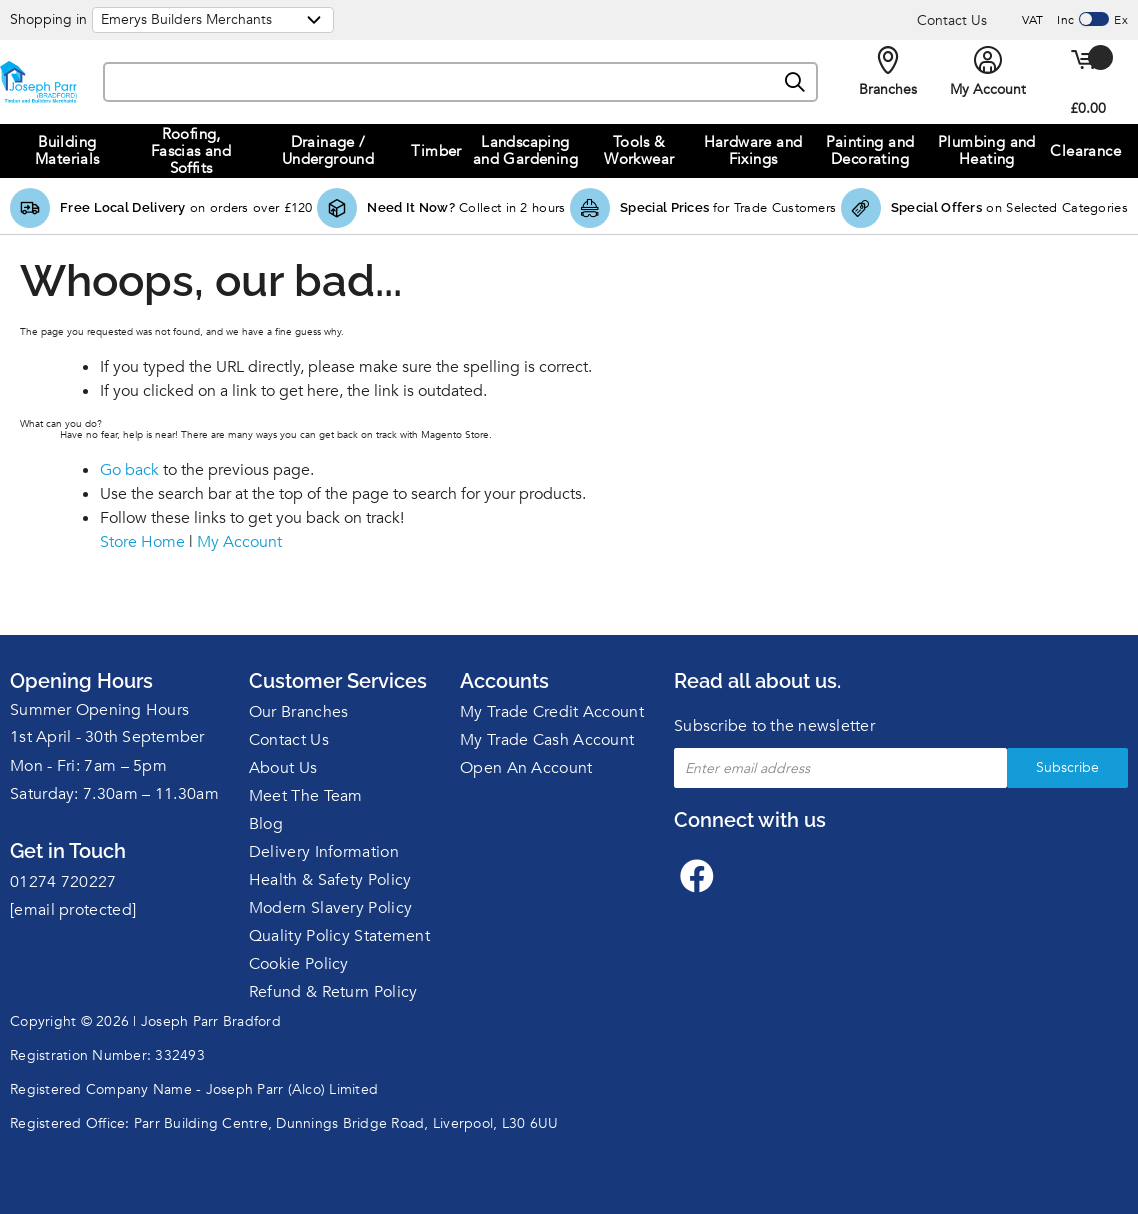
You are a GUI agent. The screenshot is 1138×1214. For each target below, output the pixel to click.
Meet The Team (306, 796)
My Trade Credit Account (552, 712)
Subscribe (1067, 767)
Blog (266, 824)
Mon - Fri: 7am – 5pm (88, 766)
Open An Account (526, 768)
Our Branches (299, 712)
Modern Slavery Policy (330, 908)
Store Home (142, 542)
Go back (129, 470)
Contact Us (952, 20)
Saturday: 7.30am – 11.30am (114, 794)
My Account (239, 542)
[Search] (796, 83)
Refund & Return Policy (333, 992)
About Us (283, 768)
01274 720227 (63, 882)
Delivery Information (324, 852)
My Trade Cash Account (547, 740)
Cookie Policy (299, 964)
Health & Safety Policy (330, 880)
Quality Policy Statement (339, 936)
